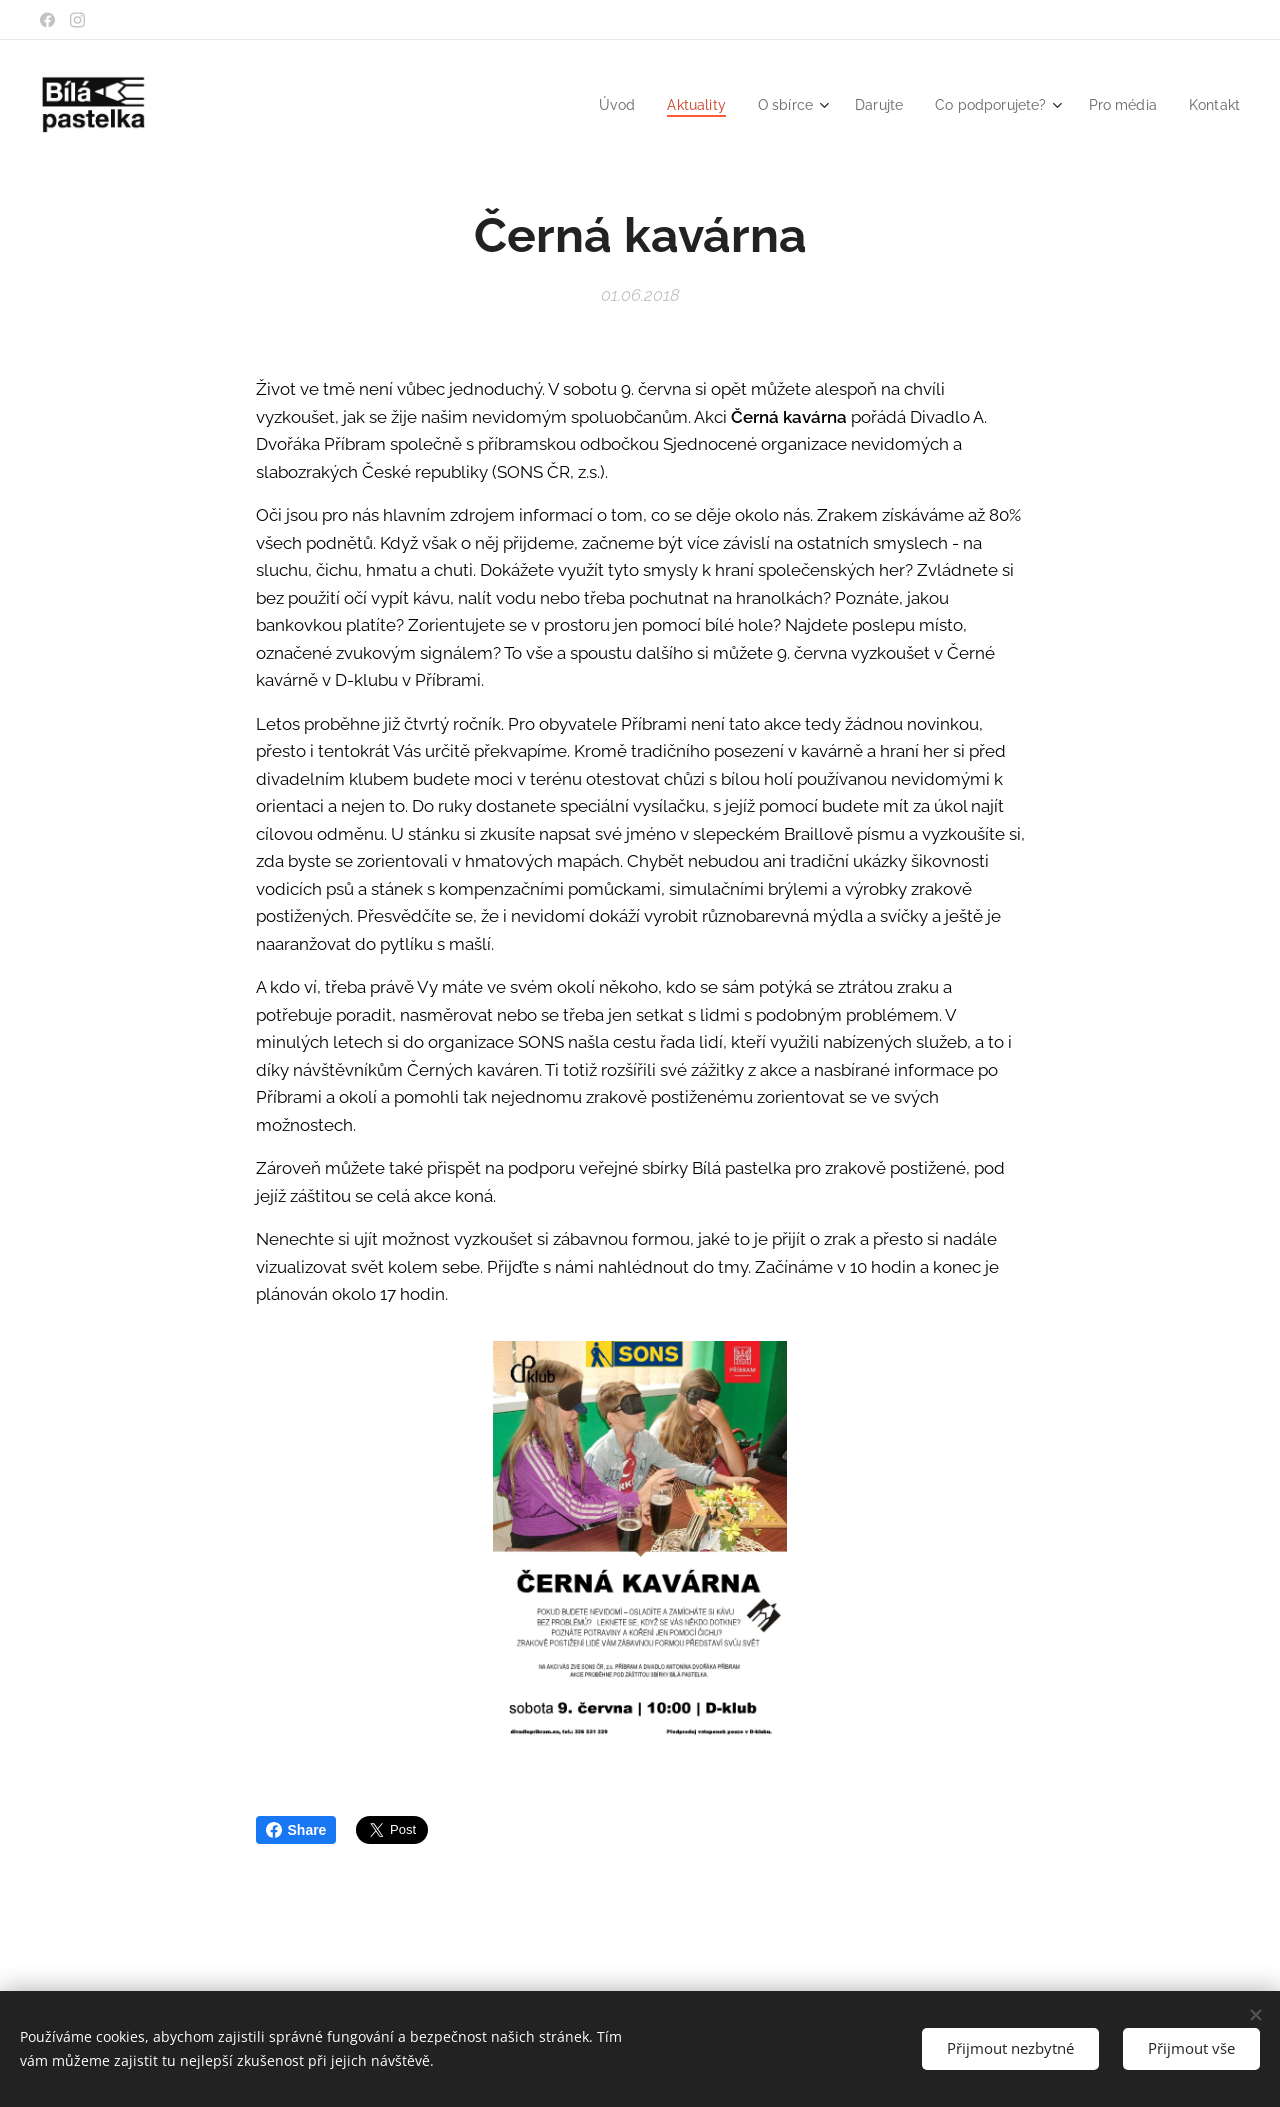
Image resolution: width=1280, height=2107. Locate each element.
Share (296, 1830)
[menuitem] (592, 105)
